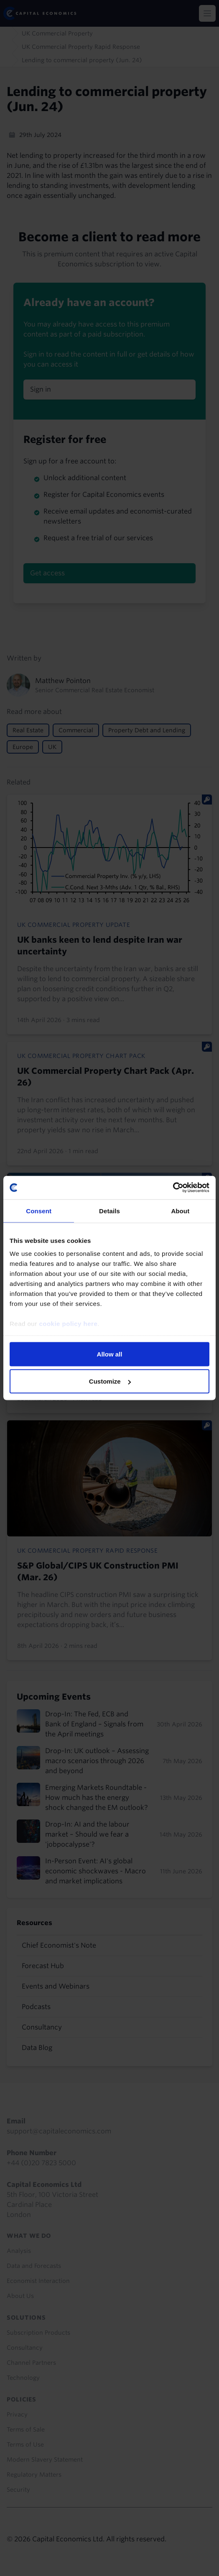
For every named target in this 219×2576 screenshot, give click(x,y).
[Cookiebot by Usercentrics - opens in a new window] (172, 1187)
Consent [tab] (38, 1210)
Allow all (109, 1353)
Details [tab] (109, 1210)
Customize (110, 1381)
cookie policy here (68, 1323)
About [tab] (180, 1210)
